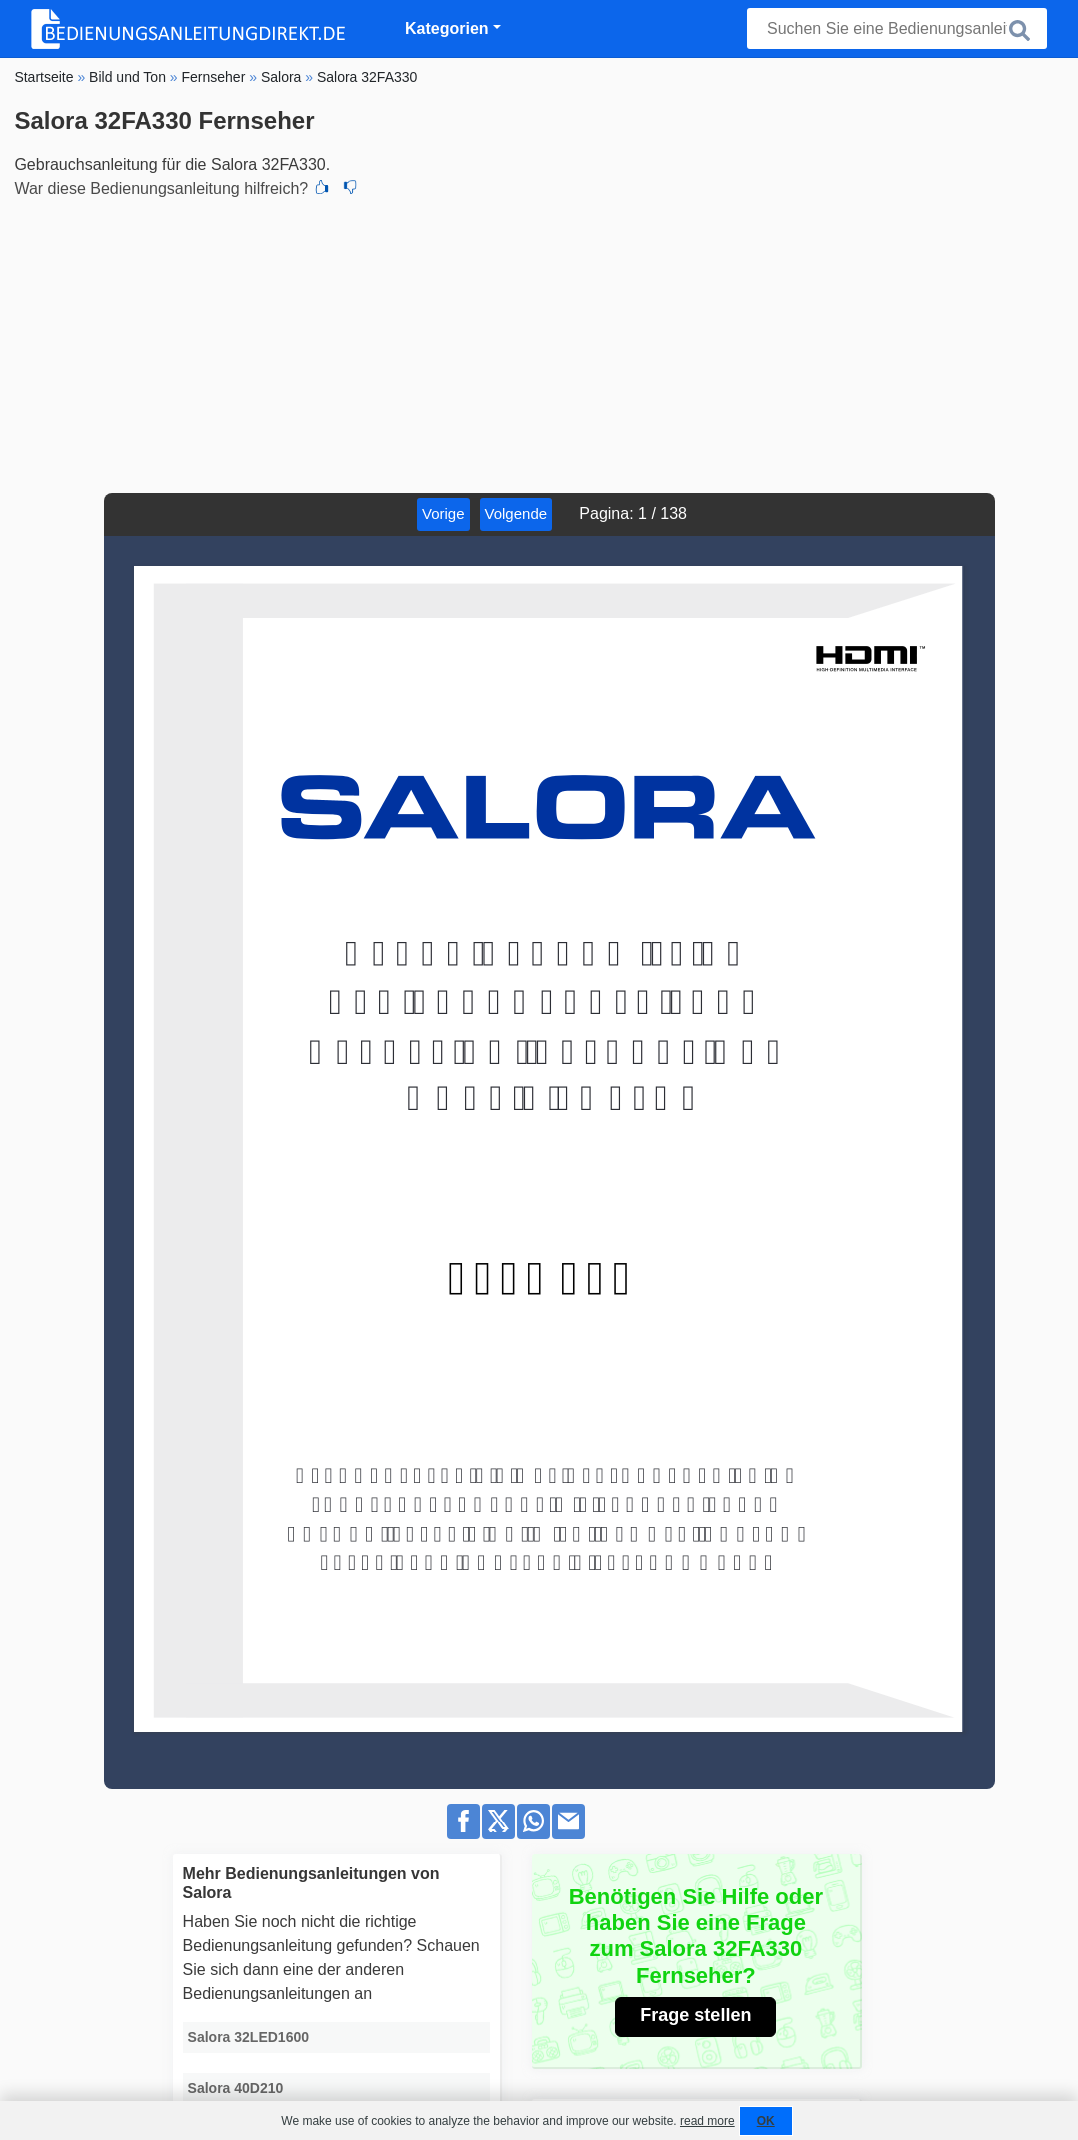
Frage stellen (695, 2015)
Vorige (443, 513)
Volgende (516, 513)
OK (766, 2121)
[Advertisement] (538, 343)
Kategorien (447, 28)
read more (707, 2121)
